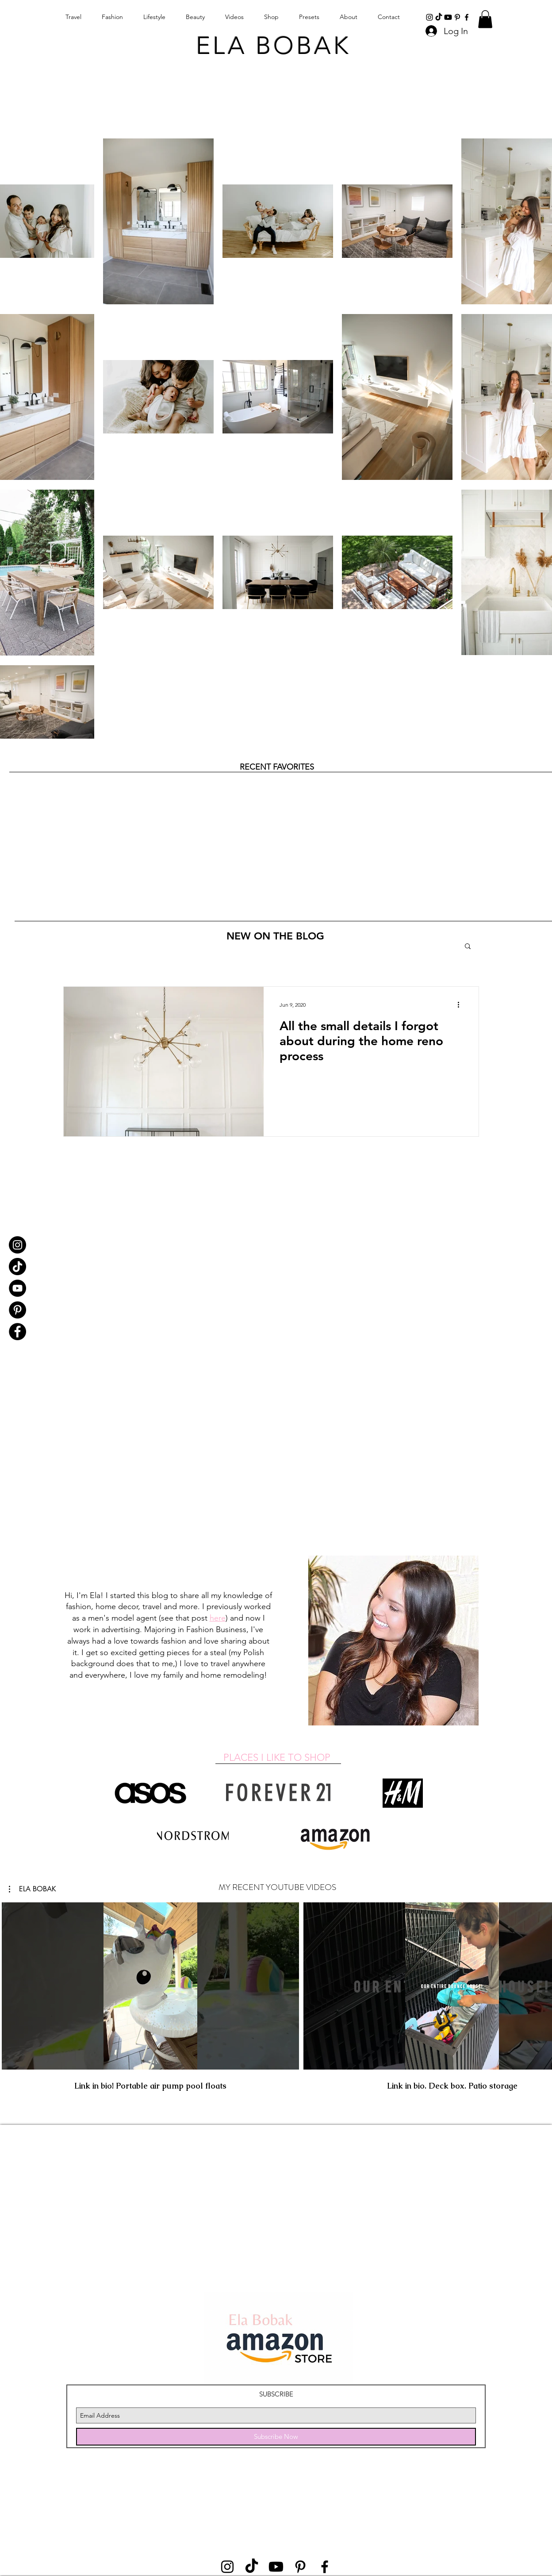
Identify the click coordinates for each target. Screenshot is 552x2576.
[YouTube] (17, 1288)
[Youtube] (448, 17)
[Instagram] (17, 1245)
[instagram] (429, 17)
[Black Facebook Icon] (466, 17)
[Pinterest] (17, 1310)
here (218, 1618)
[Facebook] (17, 1331)
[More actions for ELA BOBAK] (32, 1889)
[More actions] (461, 1005)
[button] (485, 19)
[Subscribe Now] (276, 2437)
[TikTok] (438, 17)
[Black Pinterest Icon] (457, 17)
